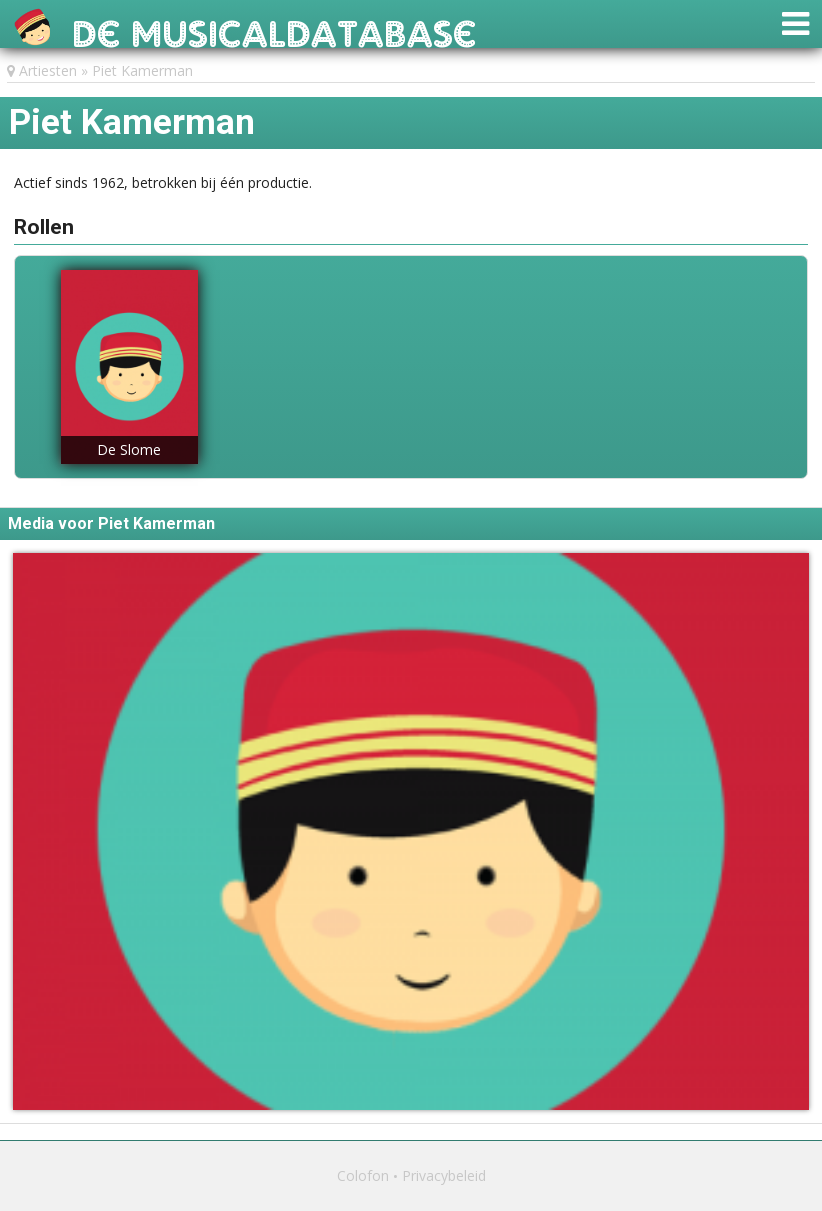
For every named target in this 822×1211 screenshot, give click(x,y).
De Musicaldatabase (274, 28)
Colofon (363, 1175)
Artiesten (48, 70)
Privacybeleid (444, 1175)
